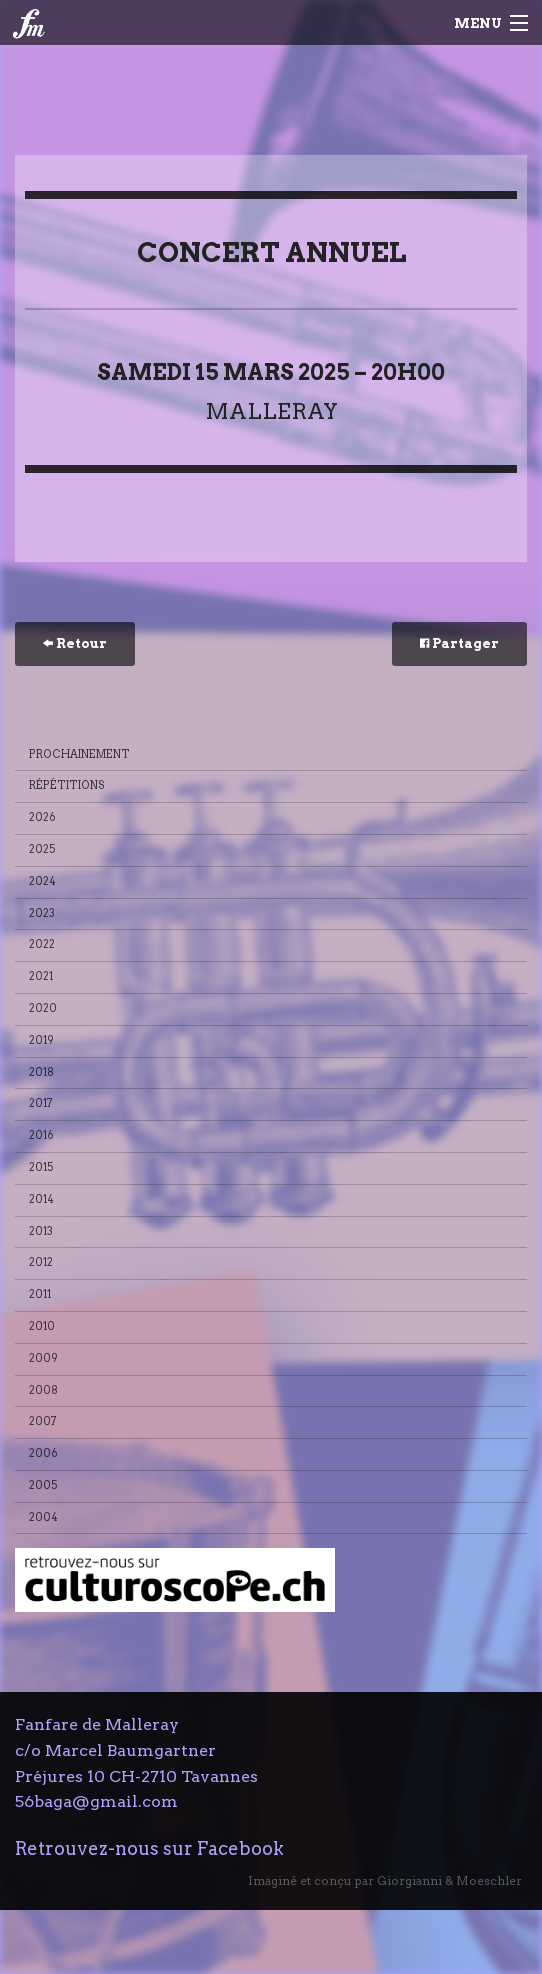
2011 (40, 1294)
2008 (43, 1390)
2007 (43, 1421)
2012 (41, 1262)
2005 (43, 1485)
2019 (41, 1040)
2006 (43, 1453)
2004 (43, 1517)
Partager (459, 643)
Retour (75, 643)
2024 (42, 881)
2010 (42, 1326)
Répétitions (67, 785)
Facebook (240, 1848)
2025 (42, 849)
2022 (42, 944)
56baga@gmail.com (96, 1801)
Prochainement (79, 754)
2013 (41, 1231)
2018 (41, 1072)
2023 (42, 913)
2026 (42, 817)
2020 (43, 1008)
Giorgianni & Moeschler (449, 1880)
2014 (41, 1199)
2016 (41, 1135)
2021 (41, 976)
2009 (43, 1358)
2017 (41, 1103)
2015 (41, 1167)
